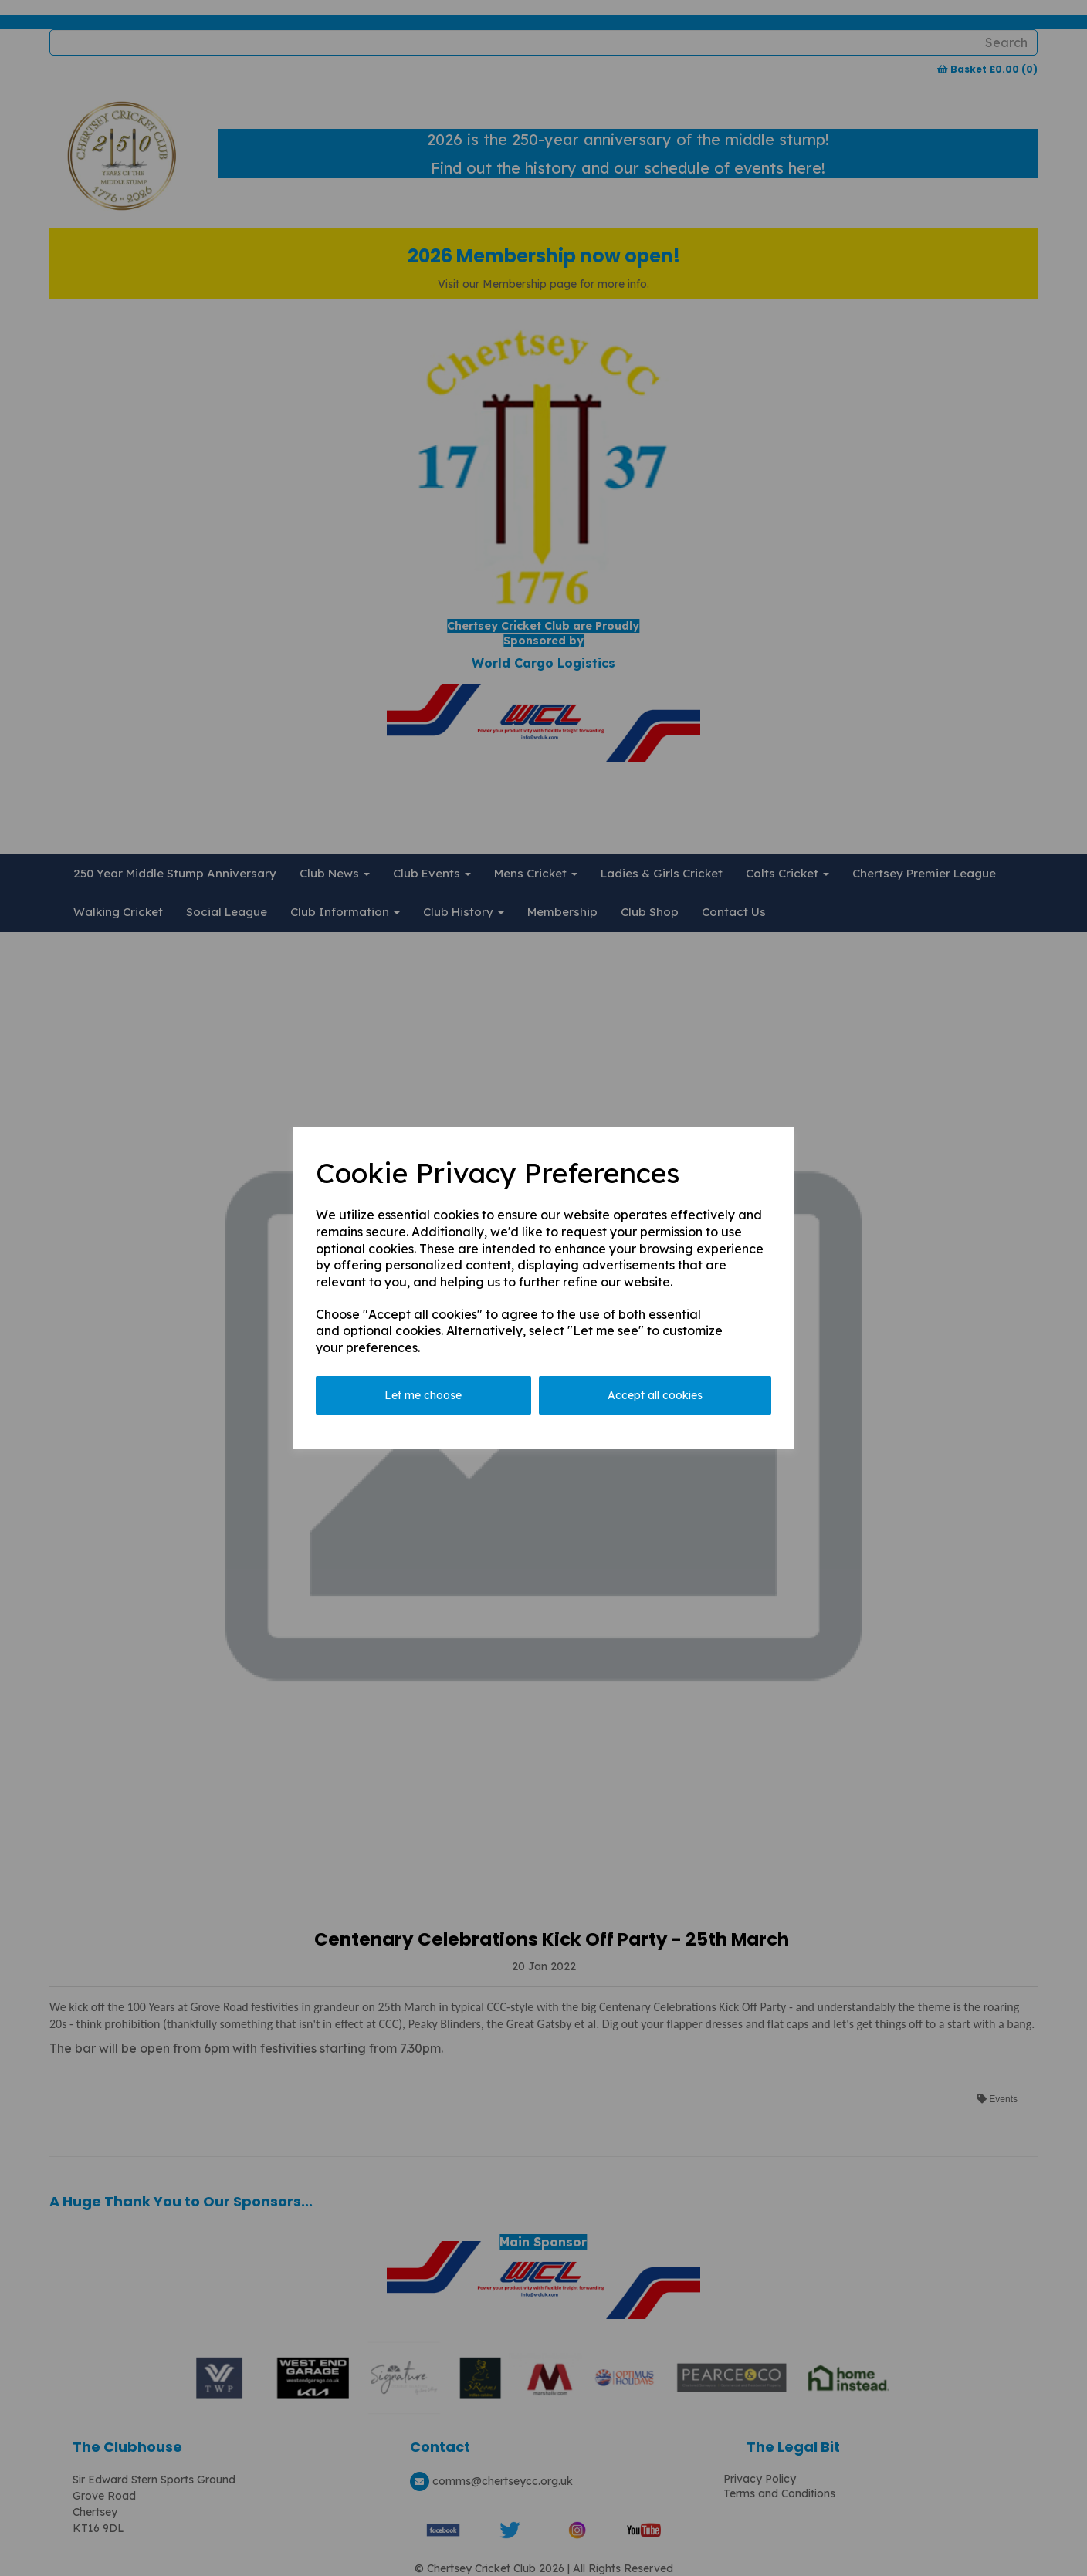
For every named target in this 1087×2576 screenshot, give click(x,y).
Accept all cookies (655, 1395)
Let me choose (423, 1395)
